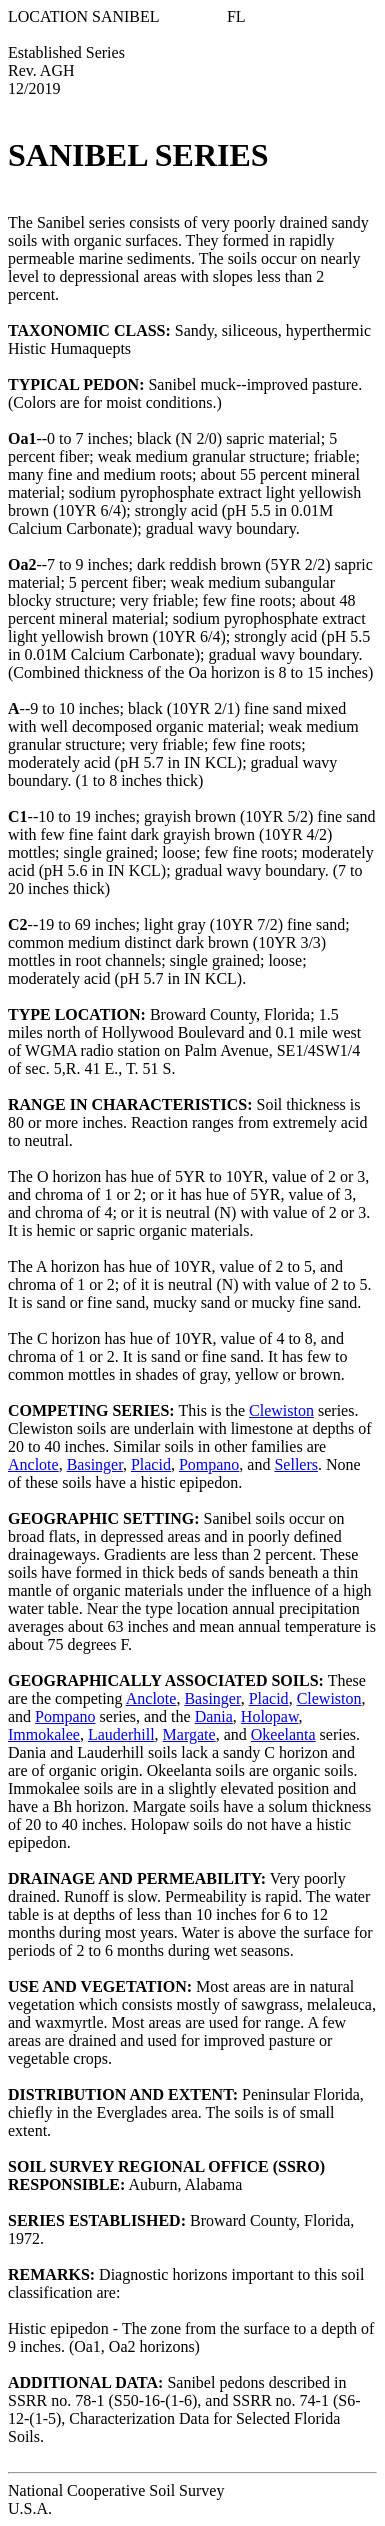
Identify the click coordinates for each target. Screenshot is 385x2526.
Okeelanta (283, 1734)
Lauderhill (121, 1734)
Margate (189, 1734)
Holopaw (270, 1716)
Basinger (95, 1464)
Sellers (296, 1464)
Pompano (209, 1464)
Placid (151, 1464)
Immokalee (44, 1734)
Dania (214, 1716)
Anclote (33, 1464)
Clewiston (281, 1410)
